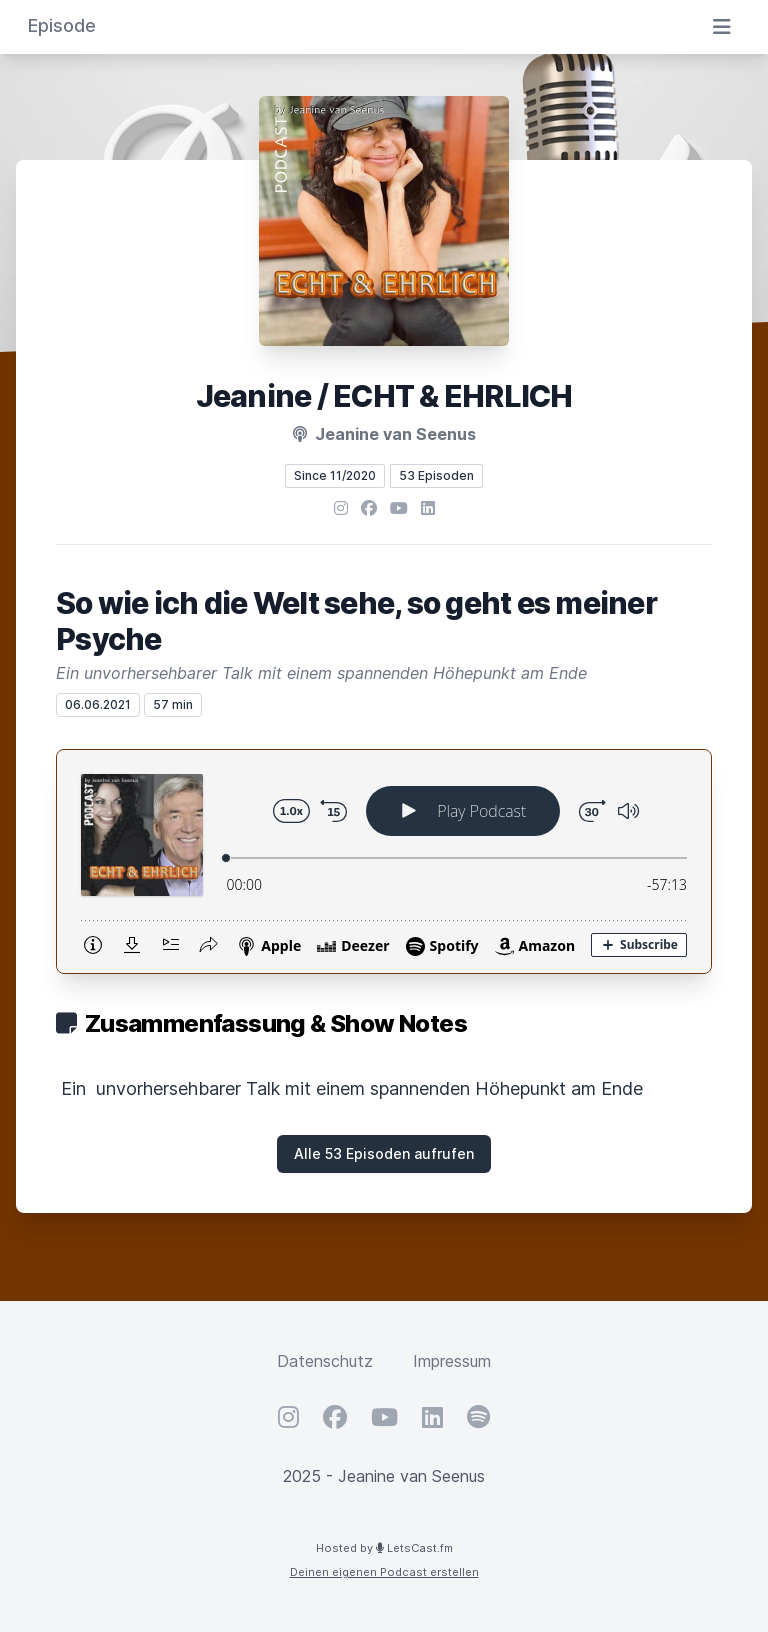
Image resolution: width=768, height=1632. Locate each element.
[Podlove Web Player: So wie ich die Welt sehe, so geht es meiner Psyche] (384, 861)
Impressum (452, 1361)
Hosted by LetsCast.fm (384, 1548)
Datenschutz (325, 1361)
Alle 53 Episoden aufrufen (384, 1153)
